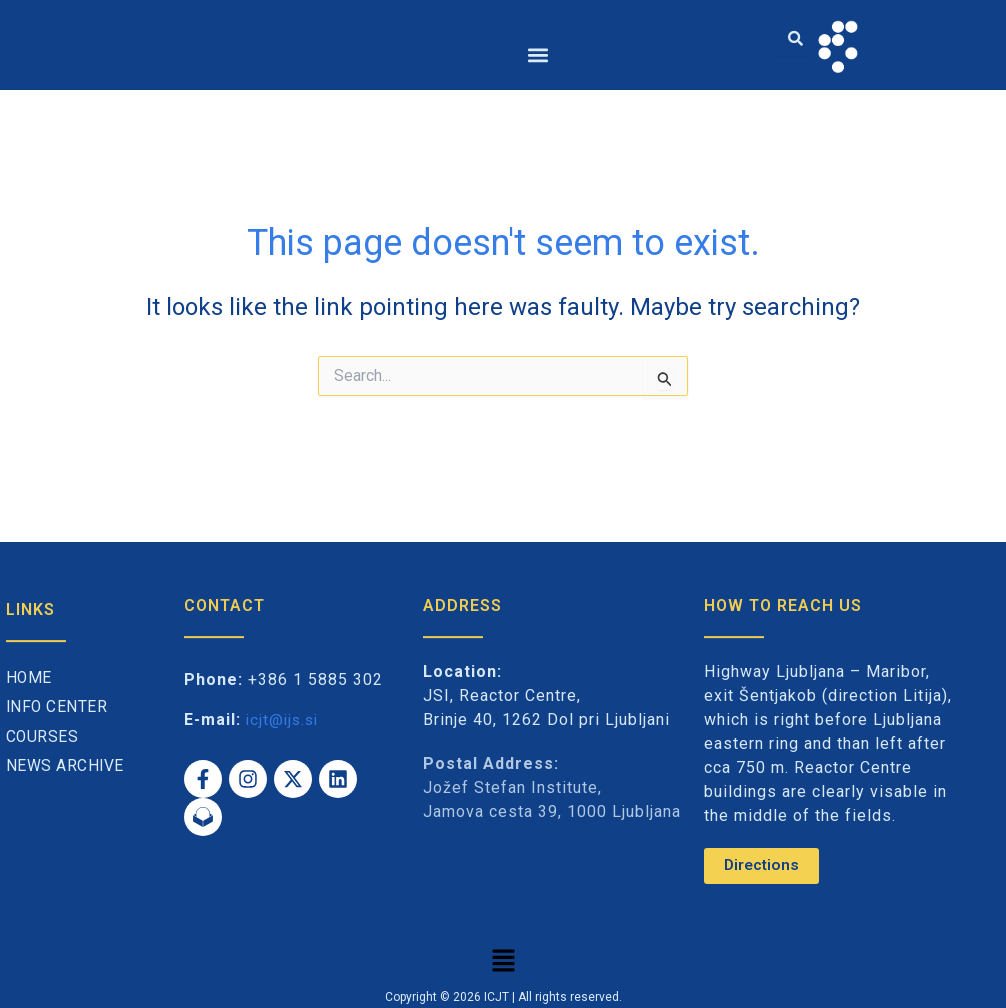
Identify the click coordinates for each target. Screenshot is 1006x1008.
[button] (537, 54)
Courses (43, 736)
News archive (65, 766)
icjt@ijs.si (284, 719)
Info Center (58, 707)
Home (29, 677)
